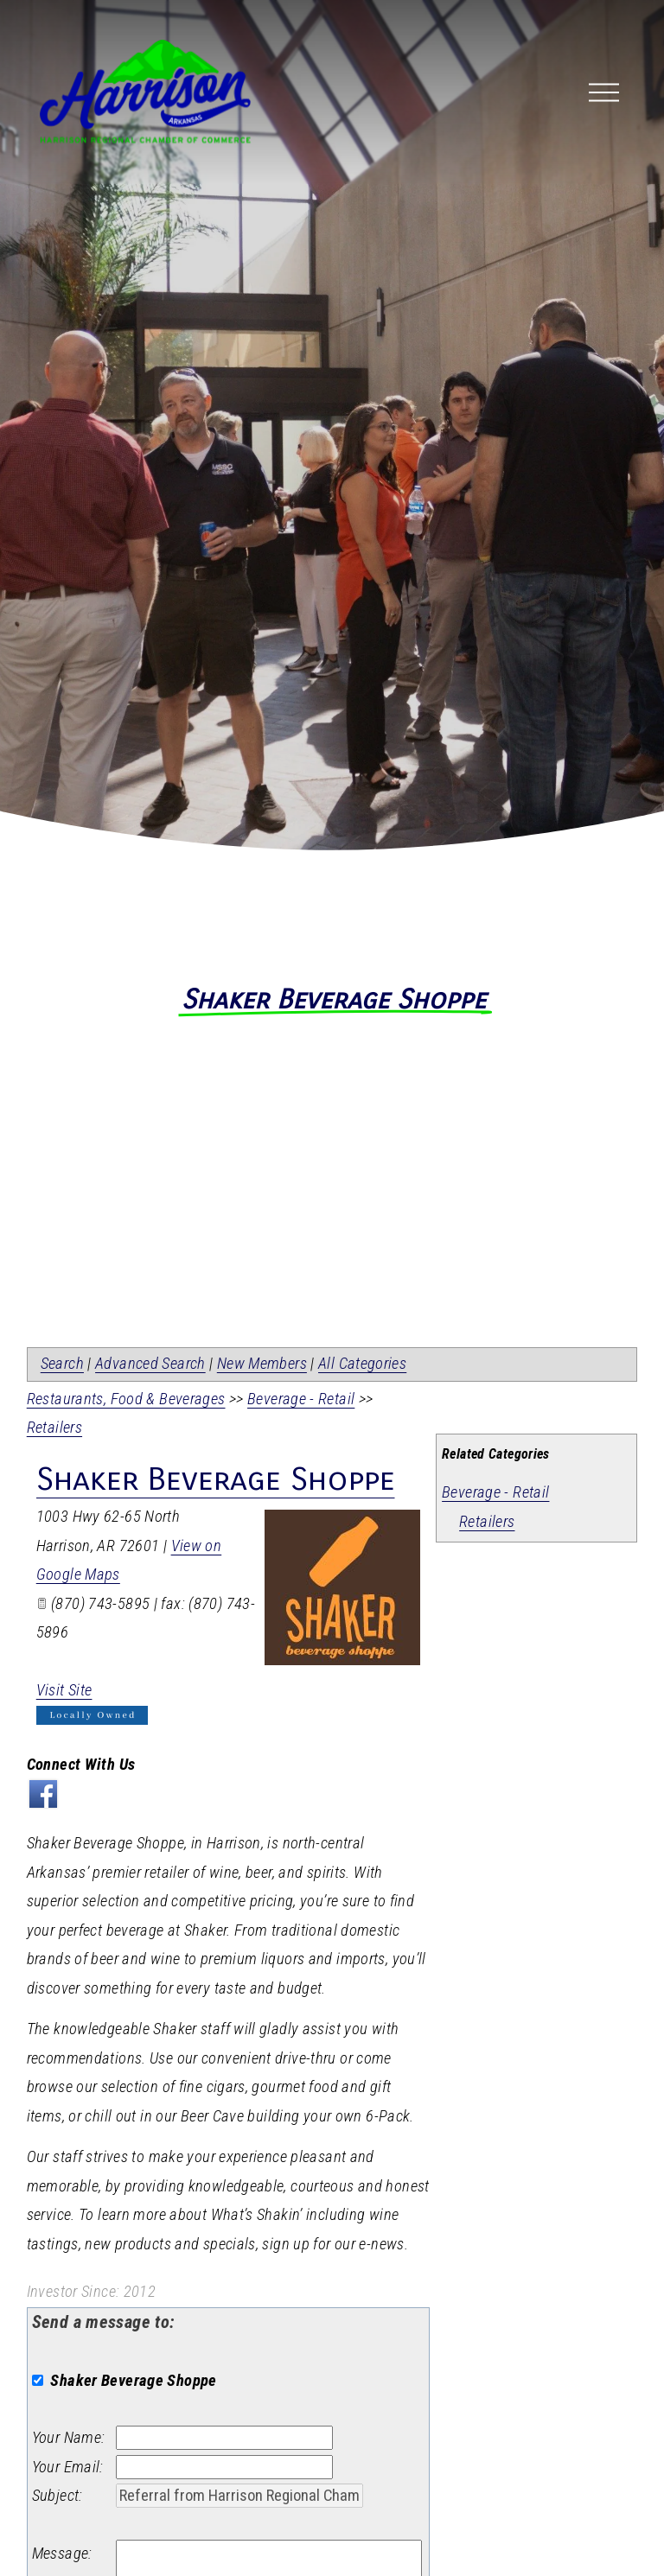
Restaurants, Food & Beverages (126, 1399)
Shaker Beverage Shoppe (215, 1479)
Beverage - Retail (495, 1492)
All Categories (362, 1363)
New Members (262, 1363)
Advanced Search (150, 1363)
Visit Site (64, 1690)
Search (62, 1363)
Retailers (486, 1521)
